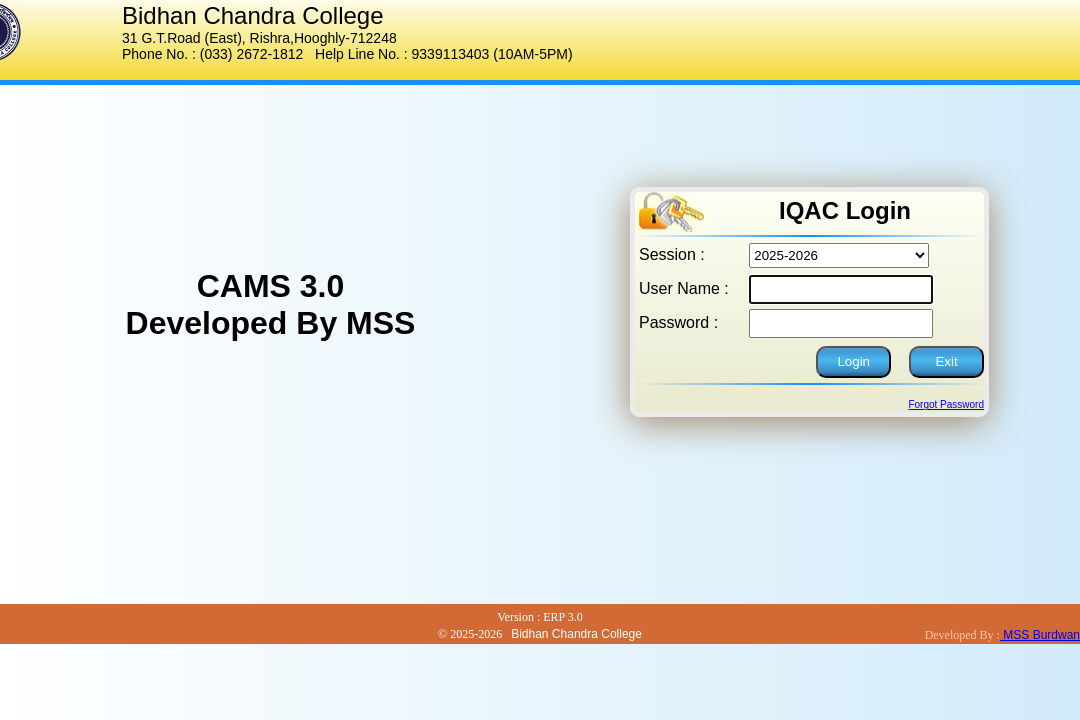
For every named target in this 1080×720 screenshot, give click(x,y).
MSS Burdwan (1040, 635)
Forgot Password (946, 404)
